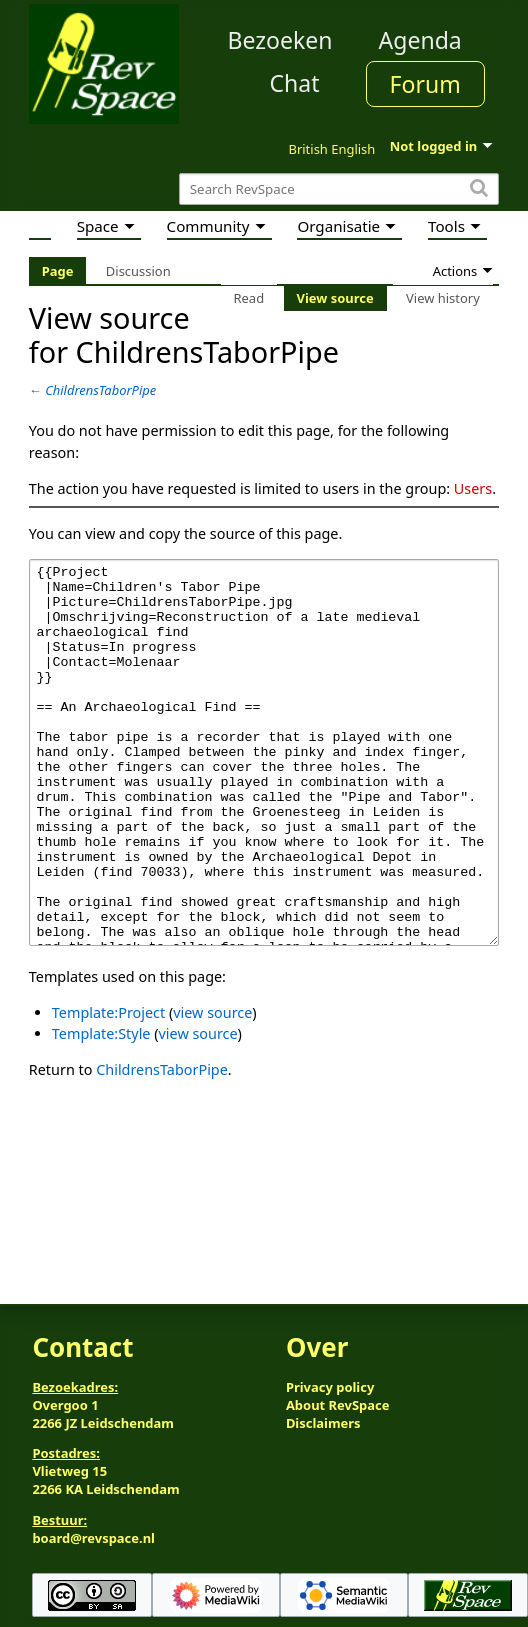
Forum (425, 84)
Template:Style (101, 1108)
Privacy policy (330, 1387)
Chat (294, 83)
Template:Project (108, 1087)
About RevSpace (338, 1405)
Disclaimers (323, 1423)
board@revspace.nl (93, 1538)
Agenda (420, 40)
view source (212, 1087)
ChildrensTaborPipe (100, 390)
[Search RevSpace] (339, 189)
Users (473, 488)
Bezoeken (280, 40)
